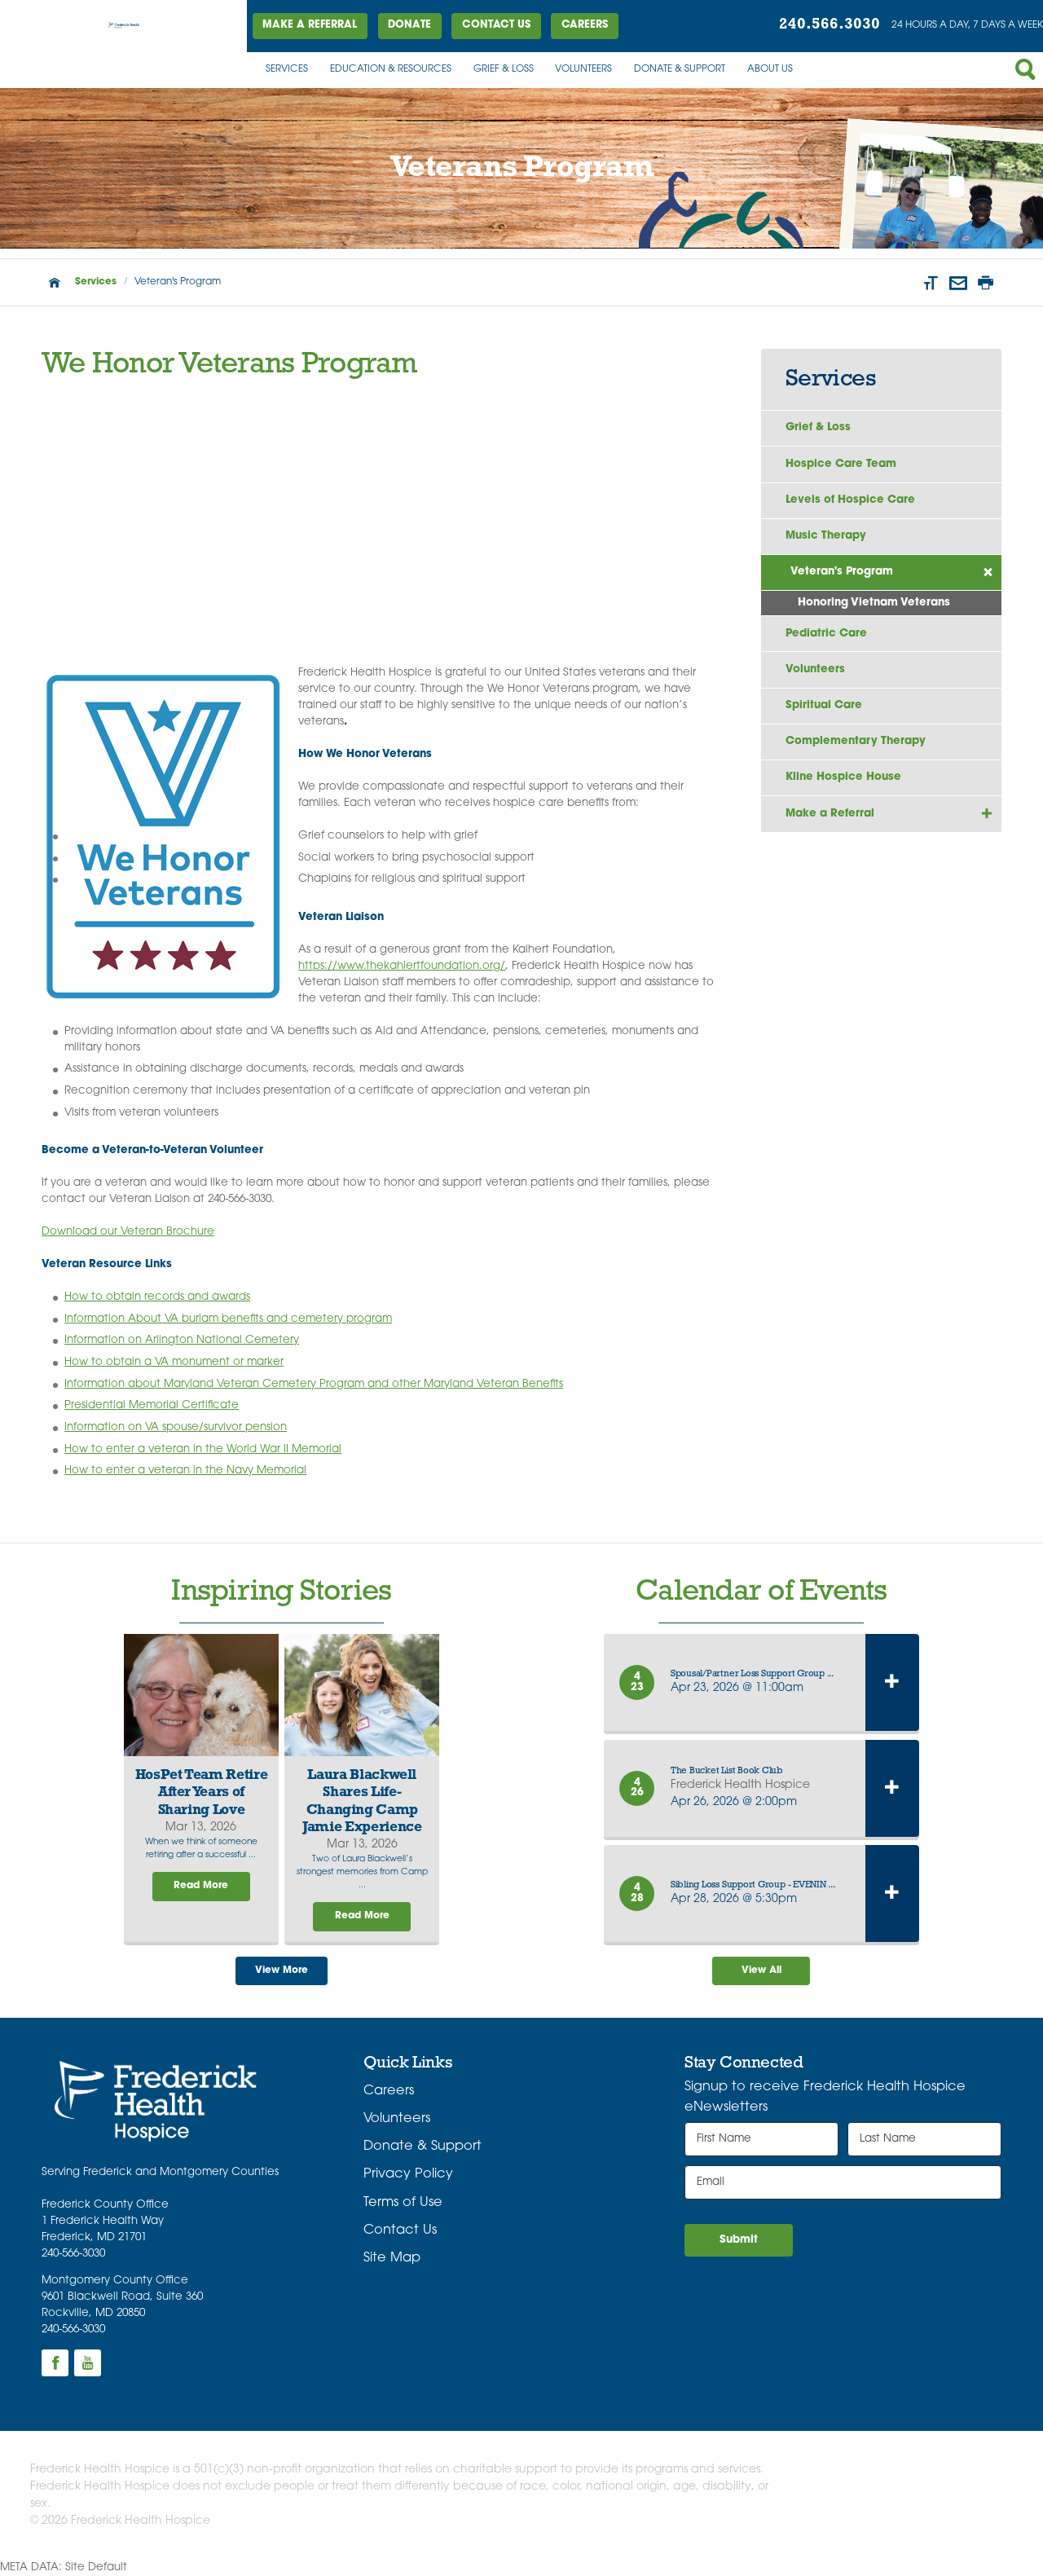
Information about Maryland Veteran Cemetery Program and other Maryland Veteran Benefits (313, 1384)
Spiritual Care (824, 705)
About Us (770, 69)
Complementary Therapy (856, 741)
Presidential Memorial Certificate (151, 1405)
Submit (739, 2240)
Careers (584, 25)
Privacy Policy (408, 2174)
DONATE (409, 25)
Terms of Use (402, 2202)
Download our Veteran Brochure (128, 1231)
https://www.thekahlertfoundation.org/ (401, 966)
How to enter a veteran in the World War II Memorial (202, 1449)
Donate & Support (679, 69)
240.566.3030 (829, 25)
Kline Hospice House (843, 777)
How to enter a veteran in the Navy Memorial (185, 1470)
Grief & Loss (503, 69)
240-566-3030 (73, 2253)
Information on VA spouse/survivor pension (175, 1427)
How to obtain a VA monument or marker (174, 1362)
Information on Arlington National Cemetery (181, 1340)
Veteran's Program (841, 571)
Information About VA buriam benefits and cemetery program (228, 1319)
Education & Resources (390, 69)
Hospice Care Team (841, 464)
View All (761, 1970)
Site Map (391, 2258)
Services (287, 69)
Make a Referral (309, 25)
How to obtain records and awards (157, 1297)
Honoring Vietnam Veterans (874, 602)
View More (281, 1970)
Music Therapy (826, 536)
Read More (201, 1886)
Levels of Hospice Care (850, 500)
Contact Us (496, 25)
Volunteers (583, 69)
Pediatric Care (826, 633)
